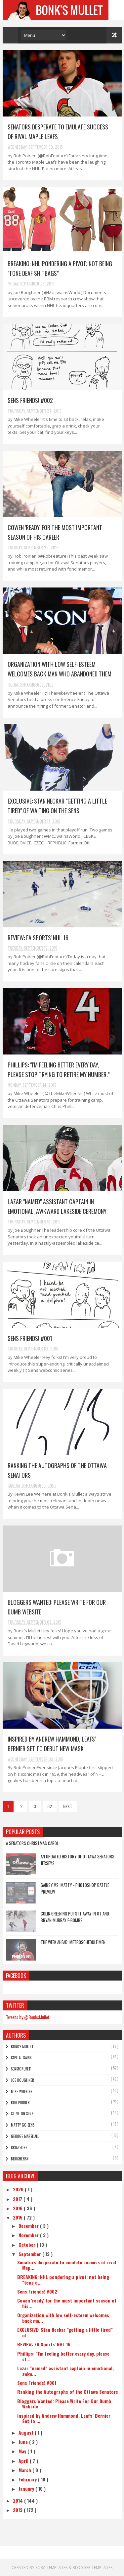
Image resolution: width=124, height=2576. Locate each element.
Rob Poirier (20, 2102)
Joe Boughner (22, 2080)
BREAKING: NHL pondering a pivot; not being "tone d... (63, 2279)
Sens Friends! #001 (30, 1338)
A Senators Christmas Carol (32, 1843)
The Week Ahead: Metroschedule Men (73, 1942)
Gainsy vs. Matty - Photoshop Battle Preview (75, 1888)
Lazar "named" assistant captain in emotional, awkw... (65, 2371)
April (24, 2460)
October (28, 2244)
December (29, 2225)
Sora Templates (51, 2567)
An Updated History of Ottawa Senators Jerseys (77, 1859)
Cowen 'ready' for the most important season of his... (66, 2303)
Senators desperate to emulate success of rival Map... (66, 2265)
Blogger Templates (92, 2567)
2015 (18, 2217)
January (27, 2488)
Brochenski (20, 2158)
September (30, 2253)
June (24, 2441)
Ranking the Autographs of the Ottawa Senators (67, 2391)
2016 (18, 2208)
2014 (18, 2500)
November (29, 2234)
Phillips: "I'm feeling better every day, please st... (63, 2356)
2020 (19, 2189)
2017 (18, 2198)
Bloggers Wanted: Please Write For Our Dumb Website (64, 2403)
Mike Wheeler (21, 2091)
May (23, 2451)
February (28, 2479)
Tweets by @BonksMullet (28, 2016)
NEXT (67, 1806)
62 (49, 1806)
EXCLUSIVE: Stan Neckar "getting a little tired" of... (65, 2332)
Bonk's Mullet (22, 2046)
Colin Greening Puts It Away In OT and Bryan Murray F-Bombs (75, 1916)
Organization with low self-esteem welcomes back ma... (63, 2317)
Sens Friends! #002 (30, 400)
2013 (18, 2509)
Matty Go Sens (22, 2125)
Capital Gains (21, 2057)
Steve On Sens (22, 2113)
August (27, 2432)
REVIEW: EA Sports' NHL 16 (38, 937)
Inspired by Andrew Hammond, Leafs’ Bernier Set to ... (63, 2418)
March (25, 2469)
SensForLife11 (21, 2068)
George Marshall (25, 2136)
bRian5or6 (19, 2147)
